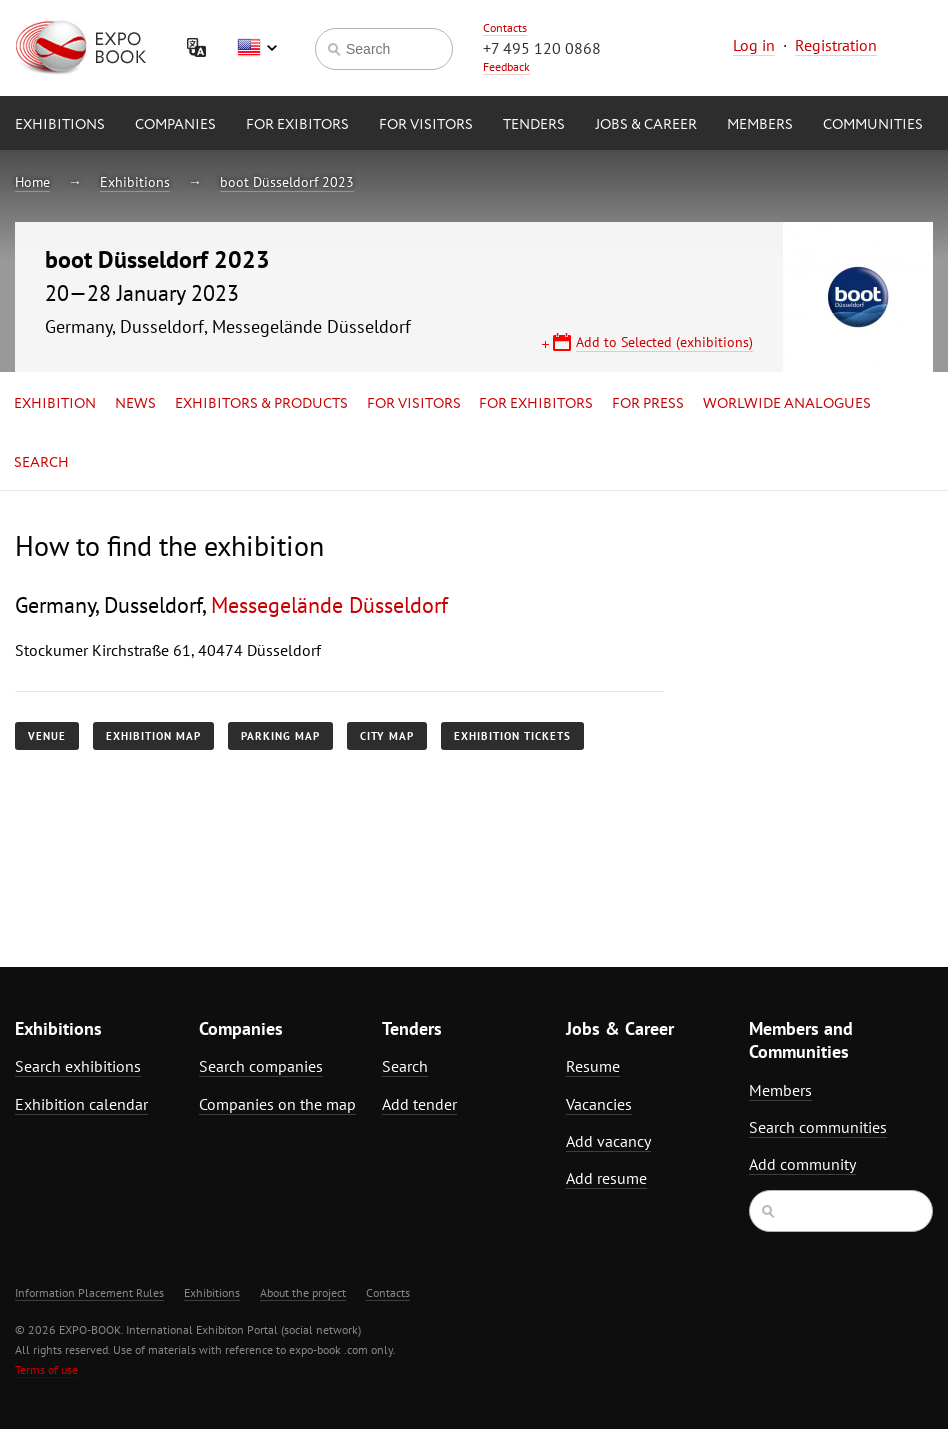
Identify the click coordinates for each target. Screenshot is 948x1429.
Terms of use (46, 1369)
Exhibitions (60, 125)
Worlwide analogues (787, 404)
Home (32, 182)
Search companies (261, 1066)
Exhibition (55, 404)
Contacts (505, 27)
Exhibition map (153, 736)
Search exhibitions (78, 1066)
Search (41, 463)
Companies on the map (277, 1104)
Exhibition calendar (81, 1104)
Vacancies (599, 1104)
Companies (175, 125)
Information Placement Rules (89, 1292)
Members (760, 125)
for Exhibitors (536, 404)
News (135, 404)
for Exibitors (297, 125)
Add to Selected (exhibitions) (664, 342)
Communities (873, 125)
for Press (648, 404)
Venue (47, 736)
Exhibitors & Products (261, 404)
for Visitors (426, 125)
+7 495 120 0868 (542, 48)
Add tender (419, 1104)
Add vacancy (608, 1141)
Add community (802, 1164)
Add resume (606, 1178)
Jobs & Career (646, 125)
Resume (593, 1066)
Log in (754, 45)
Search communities (818, 1127)
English (257, 48)
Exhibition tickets (512, 736)
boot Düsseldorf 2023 (287, 182)
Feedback (506, 66)
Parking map (280, 736)
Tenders (534, 125)
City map (387, 736)
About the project (303, 1292)
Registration (836, 45)
